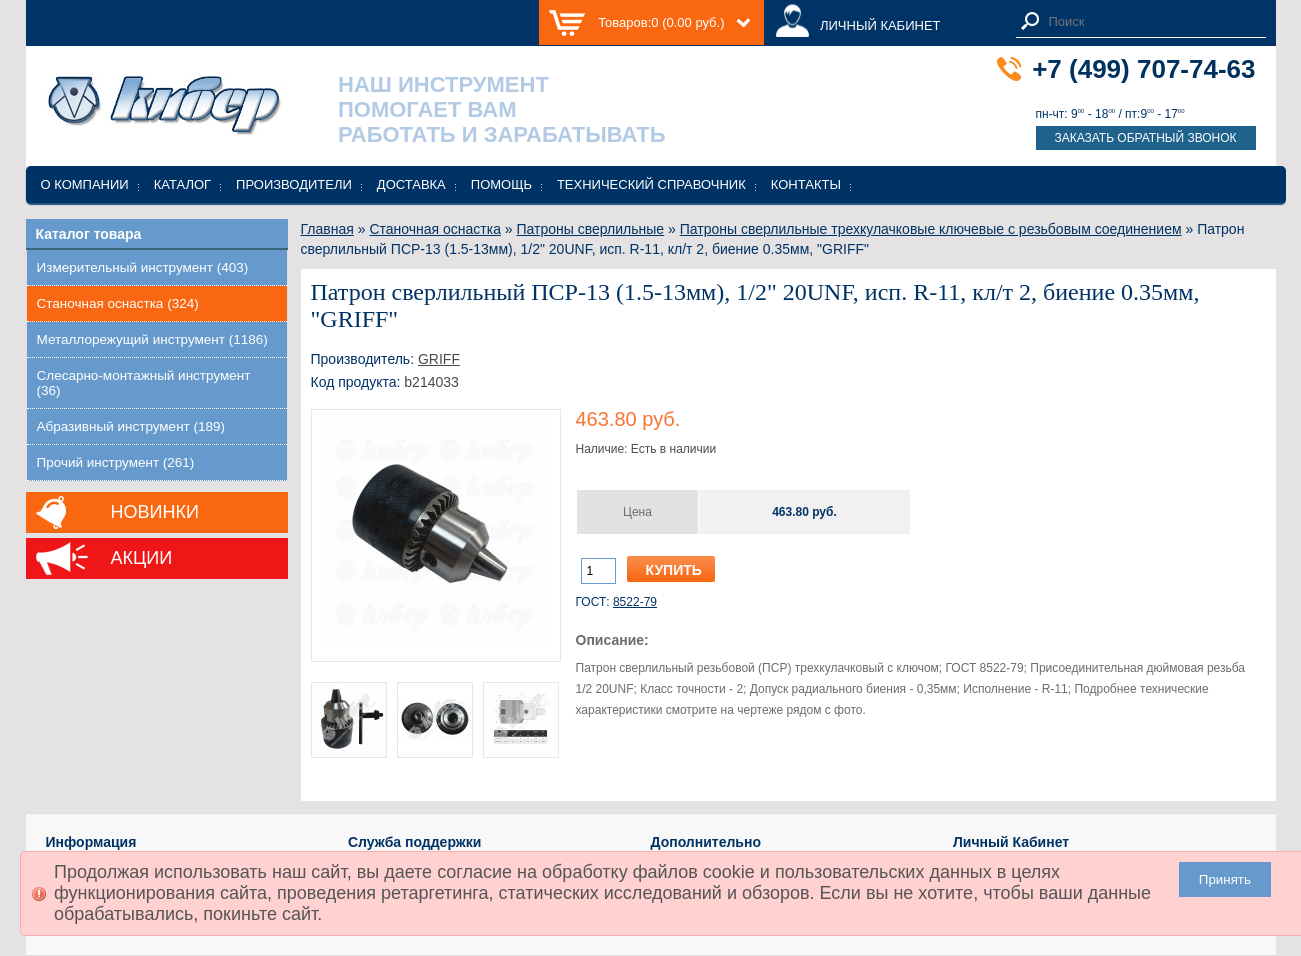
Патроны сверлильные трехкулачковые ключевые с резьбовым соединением (931, 229)
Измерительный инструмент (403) (143, 267)
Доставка (411, 184)
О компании (85, 184)
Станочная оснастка (435, 229)
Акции (142, 558)
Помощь (501, 184)
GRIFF (439, 359)
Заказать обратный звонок (1145, 138)
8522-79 (635, 602)
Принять (1225, 879)
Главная (327, 229)
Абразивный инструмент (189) (131, 426)
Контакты (806, 184)
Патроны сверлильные (591, 229)
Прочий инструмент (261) (116, 462)
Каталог (182, 184)
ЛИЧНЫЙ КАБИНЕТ (880, 25)
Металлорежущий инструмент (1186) (152, 339)
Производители (294, 184)
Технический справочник (651, 184)
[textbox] (1152, 21)
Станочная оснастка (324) (118, 303)
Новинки (155, 512)
